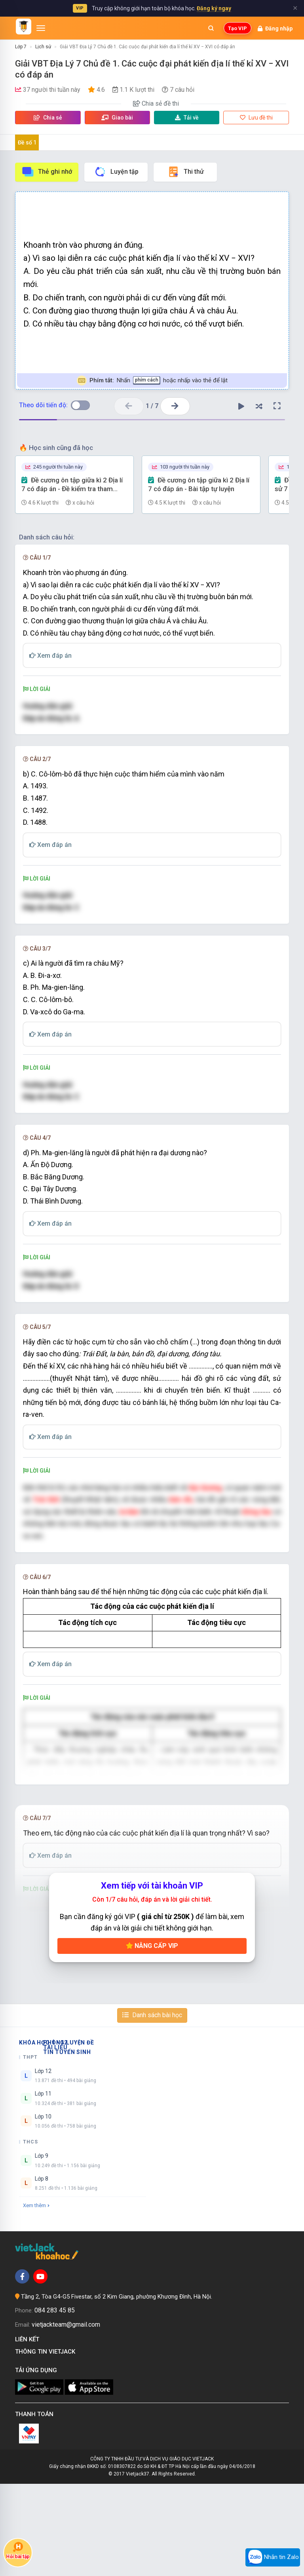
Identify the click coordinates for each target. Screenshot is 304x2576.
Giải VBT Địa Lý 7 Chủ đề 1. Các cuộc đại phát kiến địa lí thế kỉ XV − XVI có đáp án (147, 46)
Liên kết (28, 2431)
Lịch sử (43, 46)
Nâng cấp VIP (152, 2038)
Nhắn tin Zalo (273, 2557)
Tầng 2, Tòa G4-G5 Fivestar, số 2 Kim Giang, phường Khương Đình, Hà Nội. (116, 2388)
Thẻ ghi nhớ (46, 171)
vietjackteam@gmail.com (66, 2416)
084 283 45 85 (54, 2403)
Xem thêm (36, 2298)
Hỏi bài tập (17, 2550)
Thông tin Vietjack (46, 2443)
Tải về (187, 117)
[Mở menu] (40, 28)
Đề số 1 (27, 142)
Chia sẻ (48, 117)
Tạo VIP (237, 28)
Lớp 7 (21, 46)
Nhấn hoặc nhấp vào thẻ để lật (152, 380)
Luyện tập (116, 171)
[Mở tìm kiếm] (211, 28)
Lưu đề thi (256, 117)
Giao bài (117, 117)
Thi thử (185, 171)
